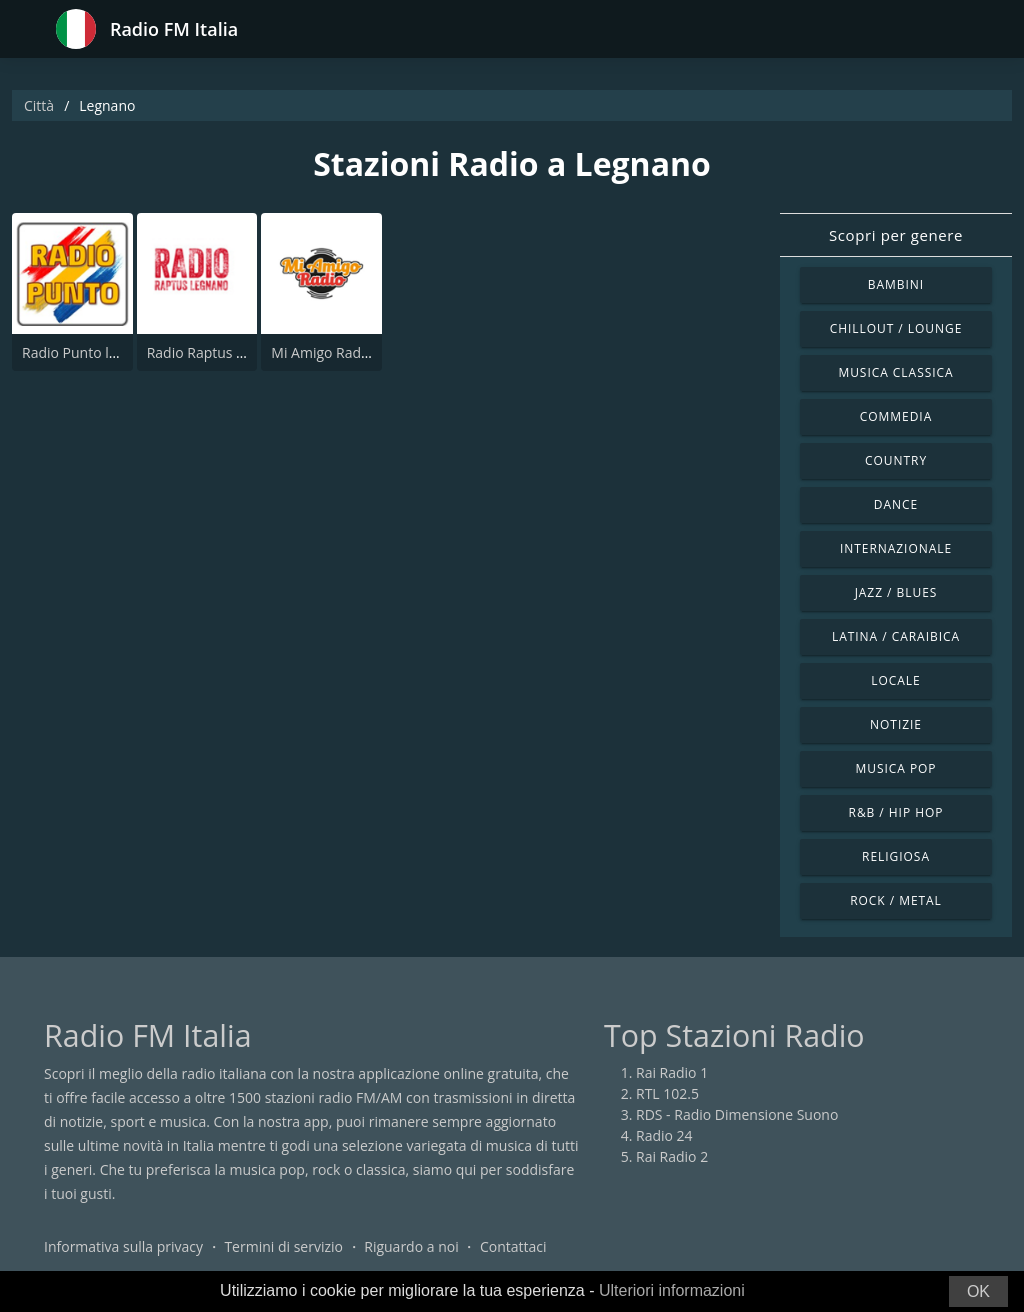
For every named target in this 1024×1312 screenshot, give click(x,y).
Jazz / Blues (896, 592)
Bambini (896, 284)
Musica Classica (895, 372)
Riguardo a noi (411, 1246)
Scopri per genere (896, 235)
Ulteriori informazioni (672, 1290)
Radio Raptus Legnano (220, 352)
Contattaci (513, 1246)
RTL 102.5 (667, 1093)
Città (39, 105)
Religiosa (896, 856)
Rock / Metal (896, 900)
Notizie (896, 724)
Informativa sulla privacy (123, 1246)
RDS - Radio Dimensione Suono (737, 1114)
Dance (896, 504)
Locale (895, 680)
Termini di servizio (283, 1246)
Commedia (896, 416)
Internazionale (896, 548)
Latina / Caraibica (896, 636)
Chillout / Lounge (896, 328)
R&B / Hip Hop (896, 812)
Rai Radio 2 (672, 1156)
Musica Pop (895, 768)
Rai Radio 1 (672, 1072)
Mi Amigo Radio (322, 352)
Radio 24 (664, 1135)
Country (896, 460)
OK (978, 1291)
